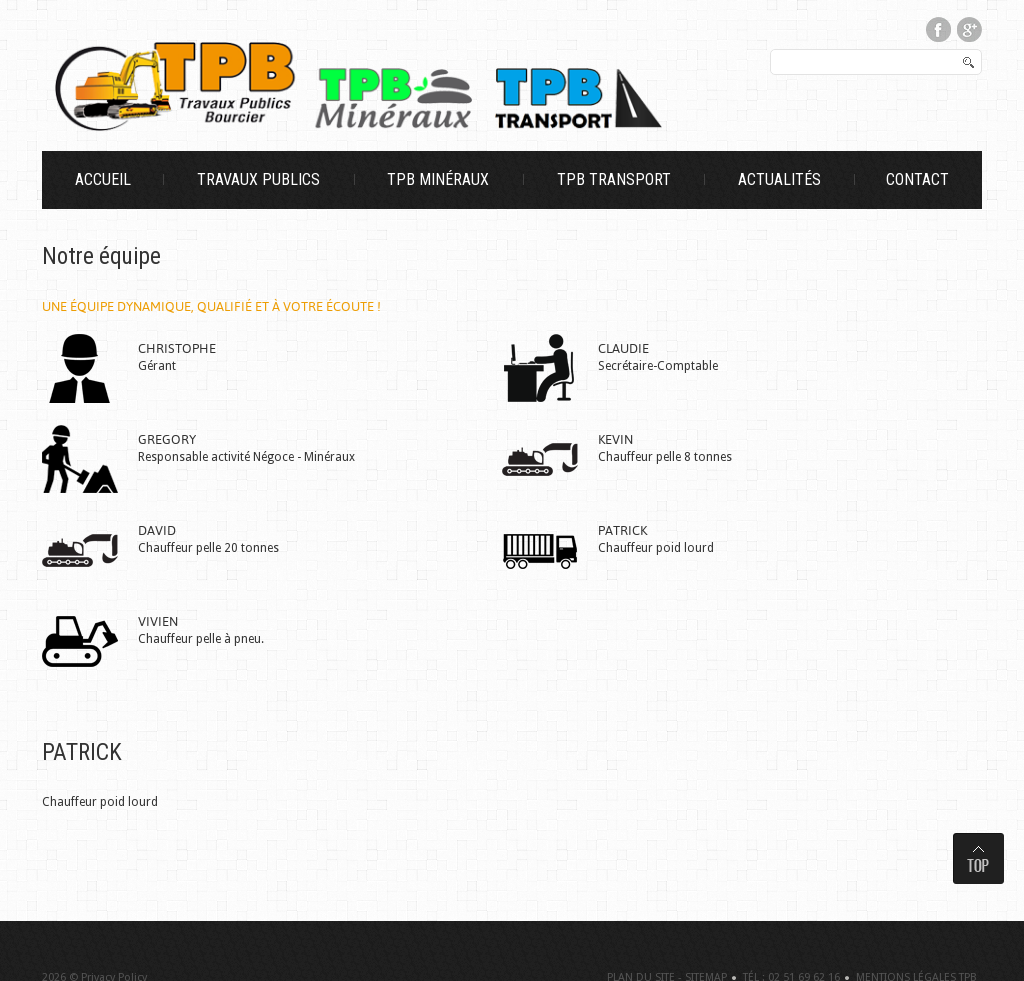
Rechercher (771, 50)
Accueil (103, 180)
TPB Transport (614, 180)
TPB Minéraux (438, 180)
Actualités (779, 180)
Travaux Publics (258, 180)
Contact (917, 180)
